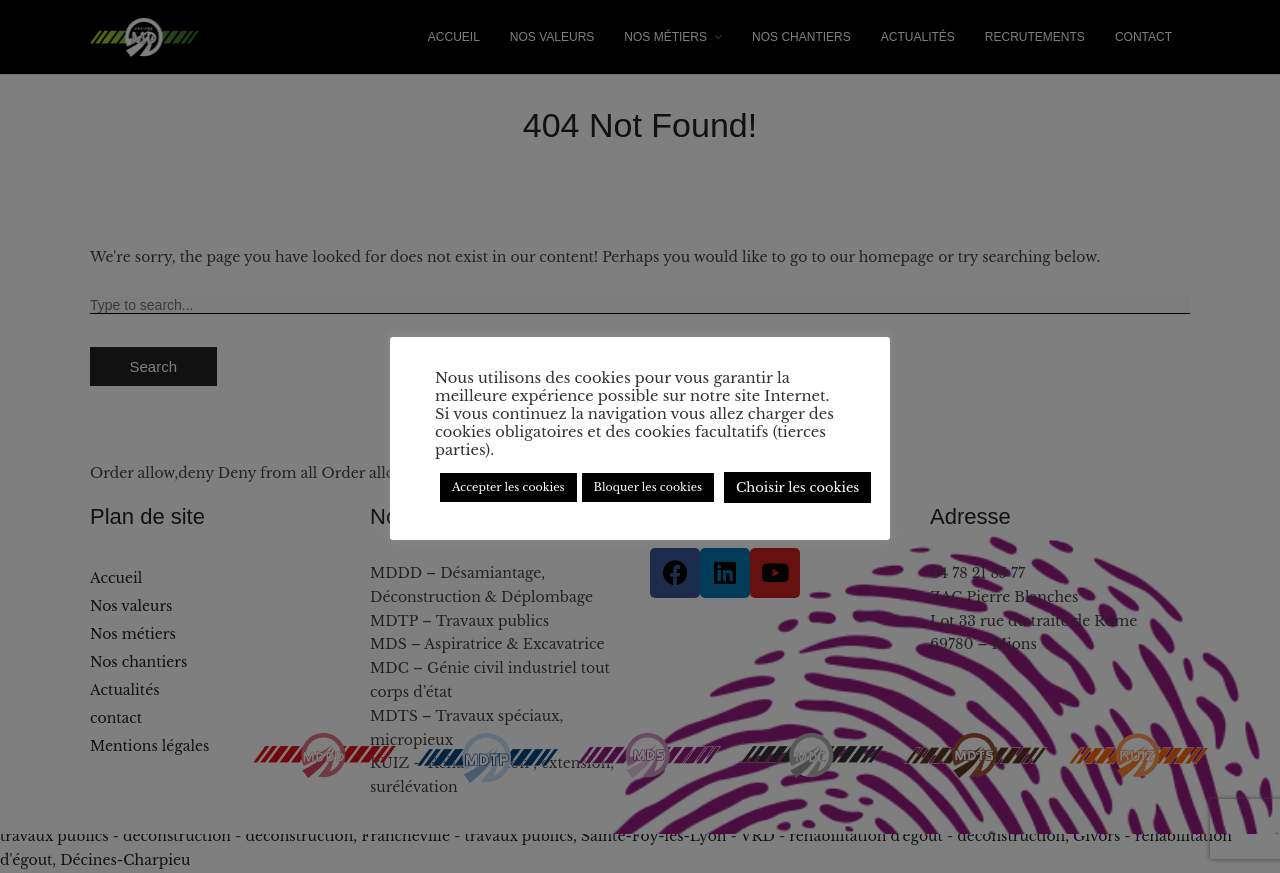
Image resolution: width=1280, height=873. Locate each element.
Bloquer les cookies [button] (648, 487)
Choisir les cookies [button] (797, 487)
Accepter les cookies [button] (508, 487)
